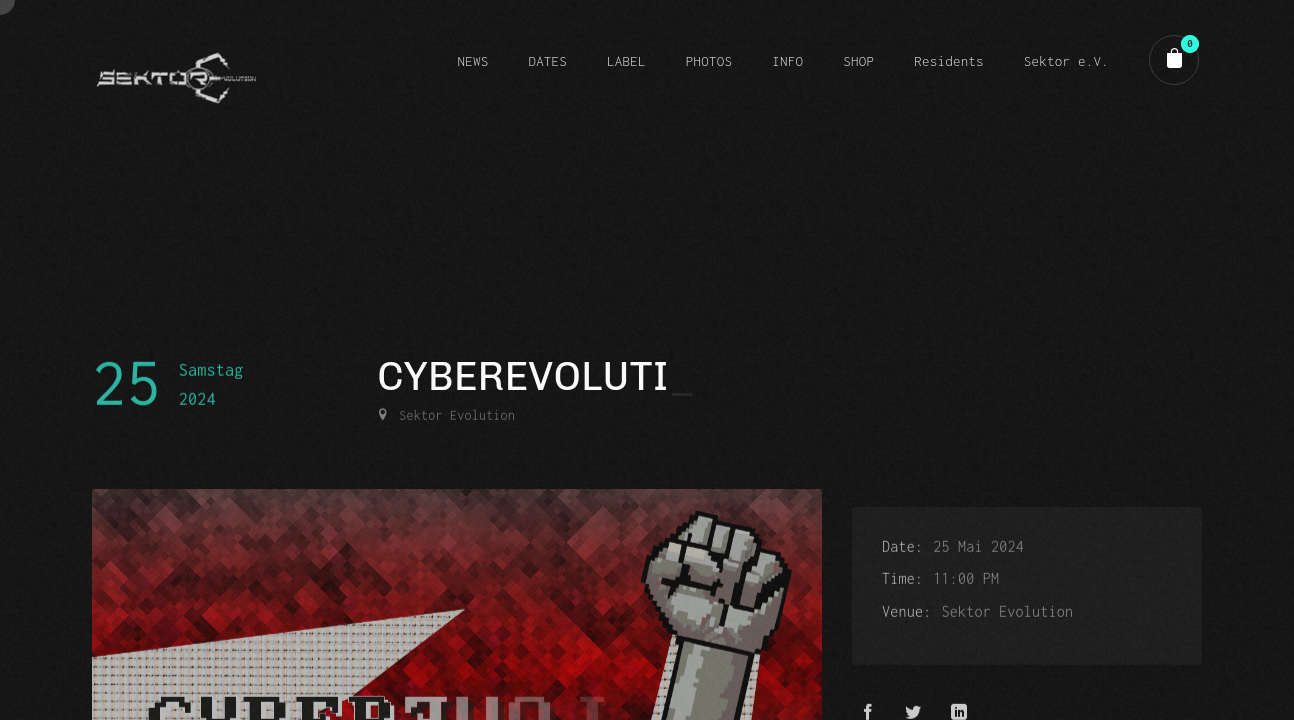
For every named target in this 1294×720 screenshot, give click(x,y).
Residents (949, 61)
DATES (547, 61)
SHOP (858, 61)
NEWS (472, 61)
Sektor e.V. (1066, 61)
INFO (787, 61)
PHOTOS (709, 61)
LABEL (626, 61)
